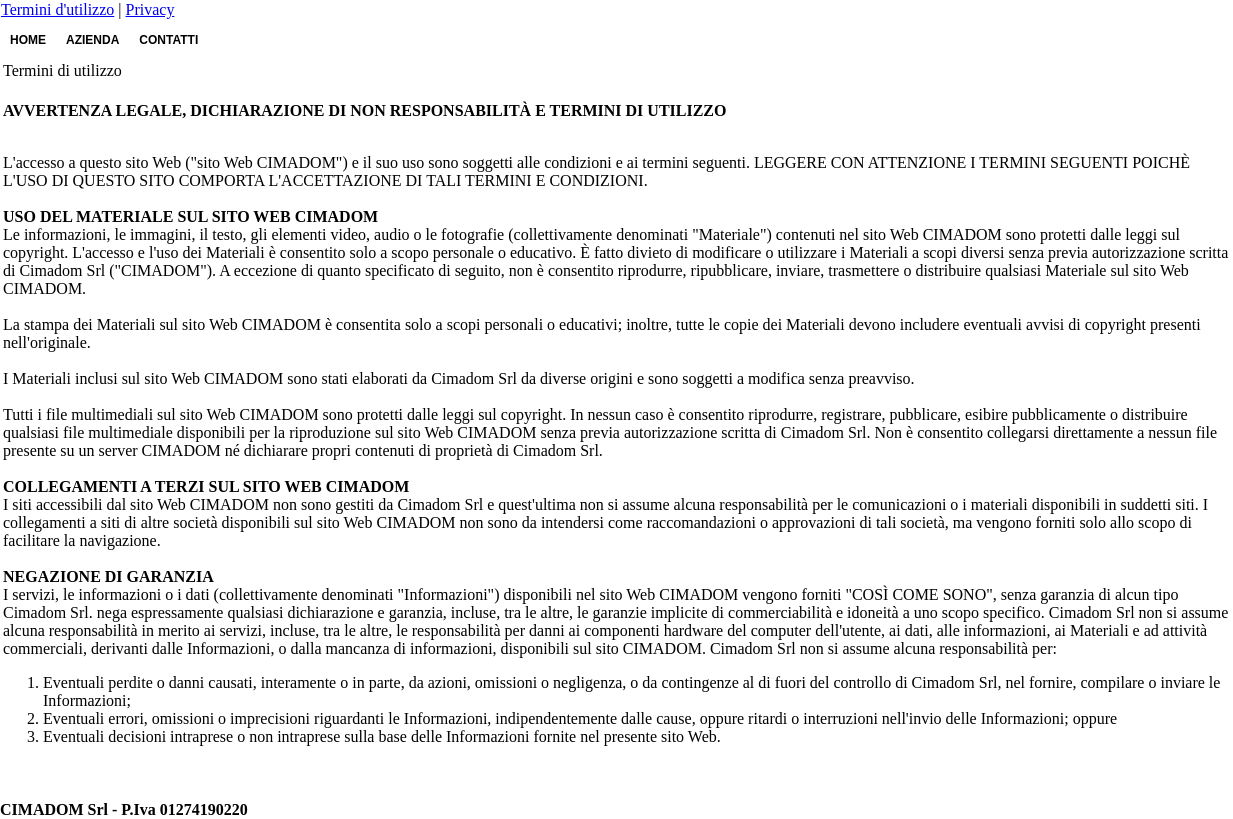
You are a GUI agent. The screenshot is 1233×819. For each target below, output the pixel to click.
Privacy (150, 9)
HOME (28, 40)
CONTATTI (168, 40)
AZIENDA (92, 40)
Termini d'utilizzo (57, 9)
